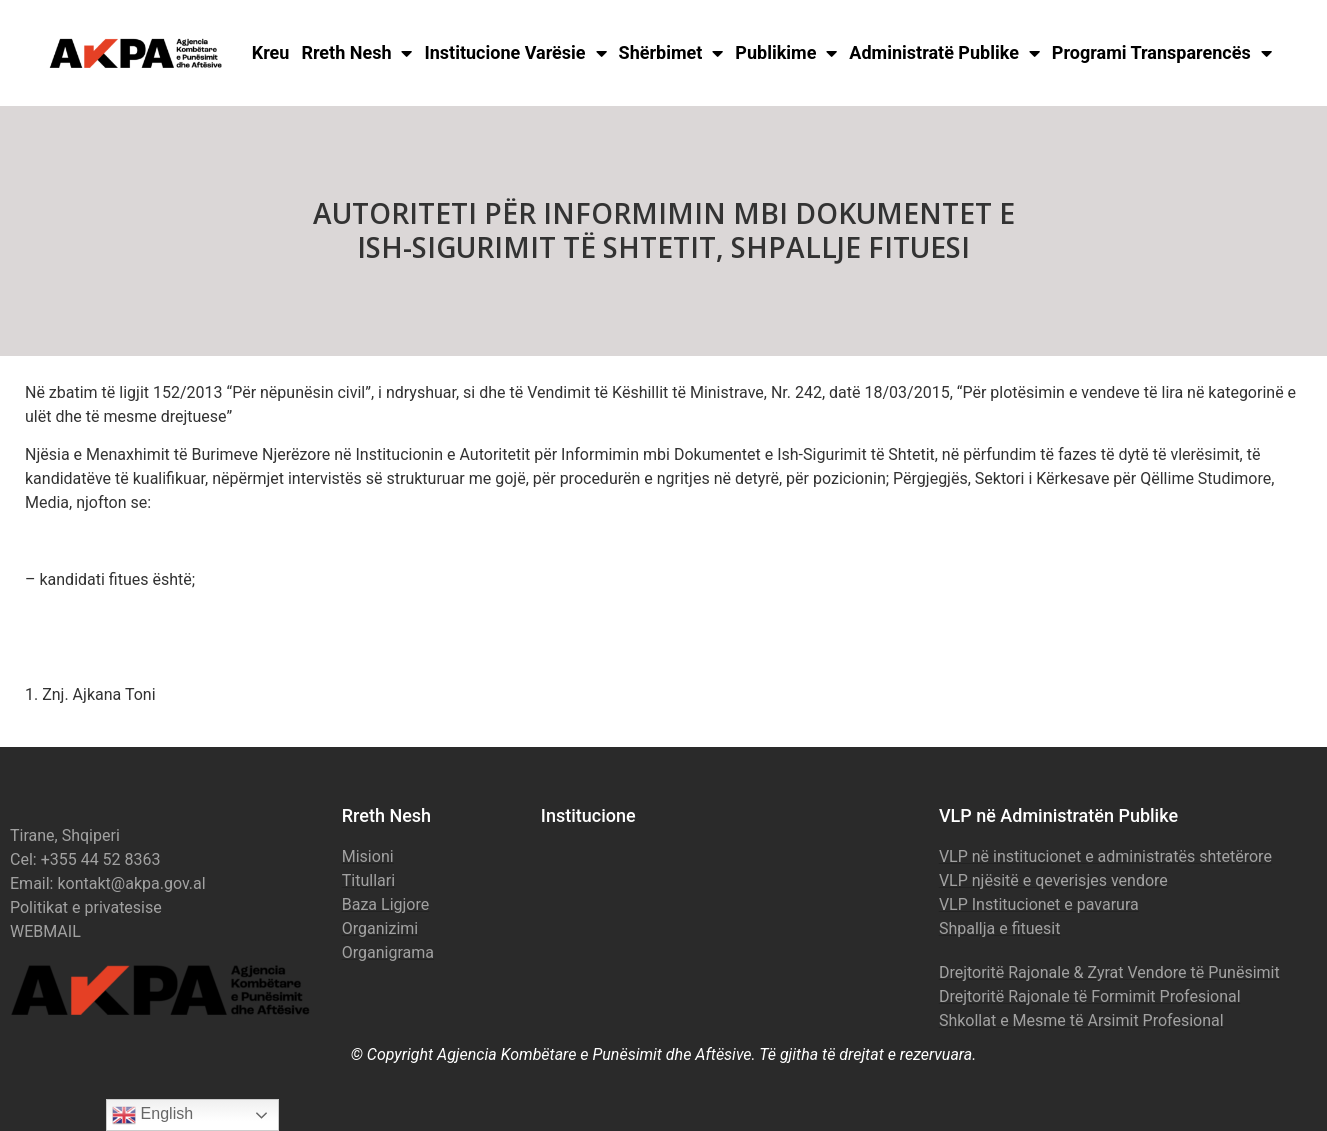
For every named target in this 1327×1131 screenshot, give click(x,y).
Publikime (786, 53)
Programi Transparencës (1162, 53)
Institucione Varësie (515, 53)
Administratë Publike (944, 53)
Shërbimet (671, 53)
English (152, 1115)
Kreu (271, 52)
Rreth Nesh (356, 53)
